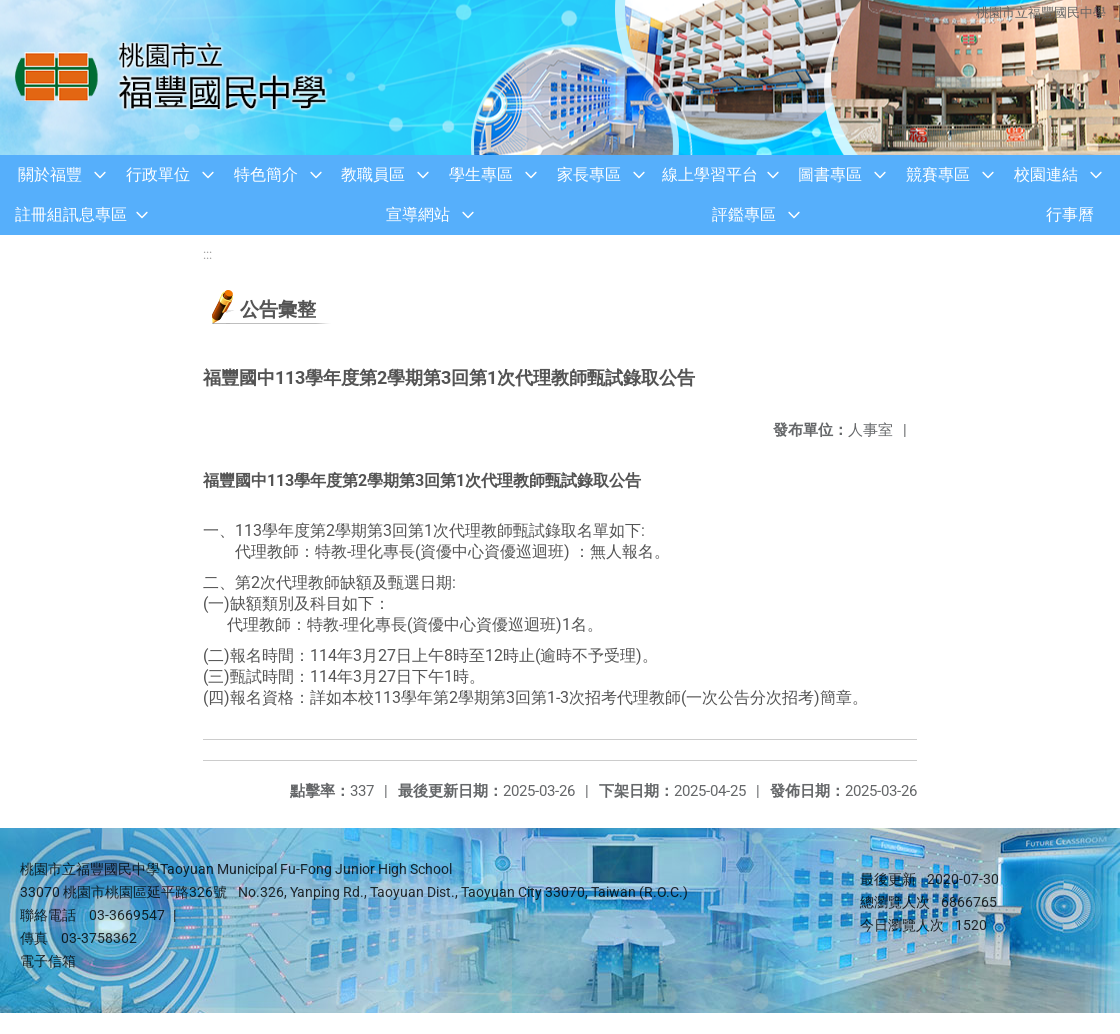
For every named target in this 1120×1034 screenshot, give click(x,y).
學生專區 (481, 174)
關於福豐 (50, 174)
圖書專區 (830, 174)
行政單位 (158, 174)
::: (207, 254)
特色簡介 (266, 174)
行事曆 (1070, 214)
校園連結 (1046, 174)
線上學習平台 (710, 174)
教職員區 (373, 174)
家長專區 (589, 174)
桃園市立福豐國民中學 (1040, 12)
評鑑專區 (744, 214)
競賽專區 (938, 174)
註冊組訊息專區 (71, 214)
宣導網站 (418, 214)
